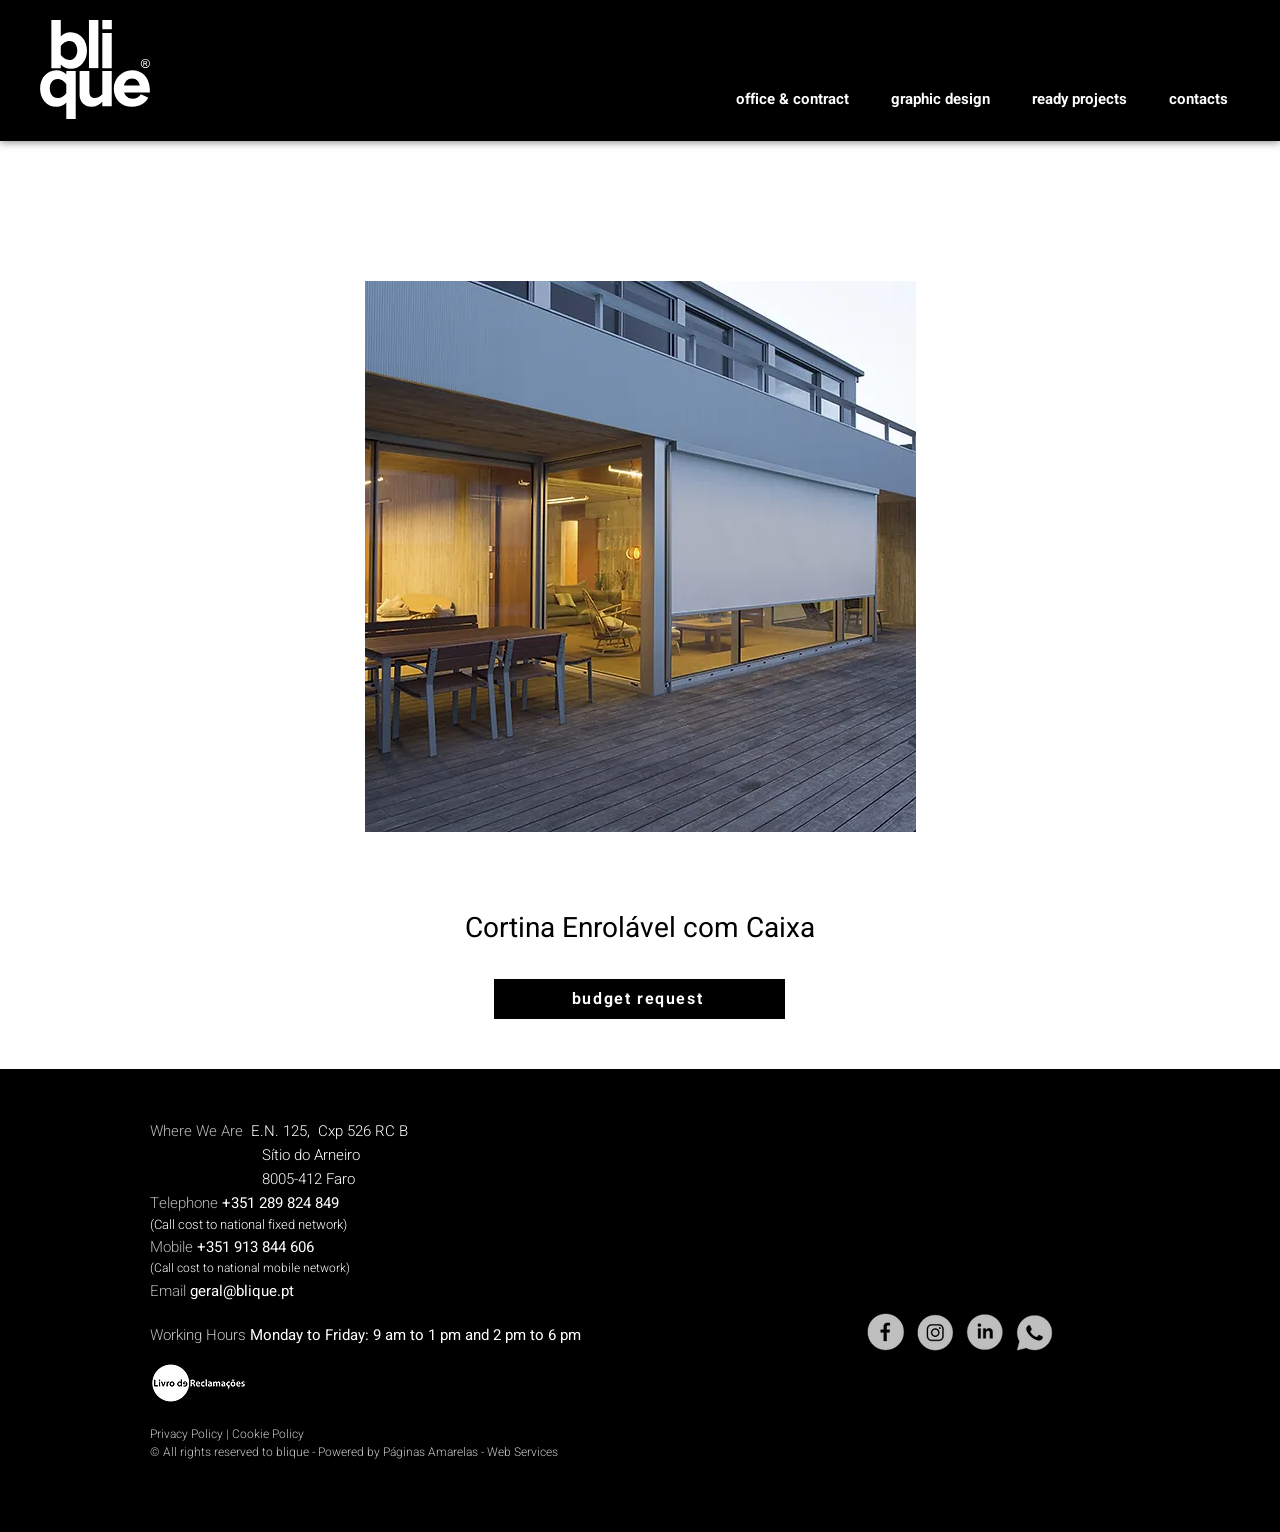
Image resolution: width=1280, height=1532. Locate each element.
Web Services (522, 1452)
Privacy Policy (186, 1434)
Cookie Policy (268, 1434)
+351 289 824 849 (280, 1203)
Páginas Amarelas (432, 1452)
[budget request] (639, 999)
